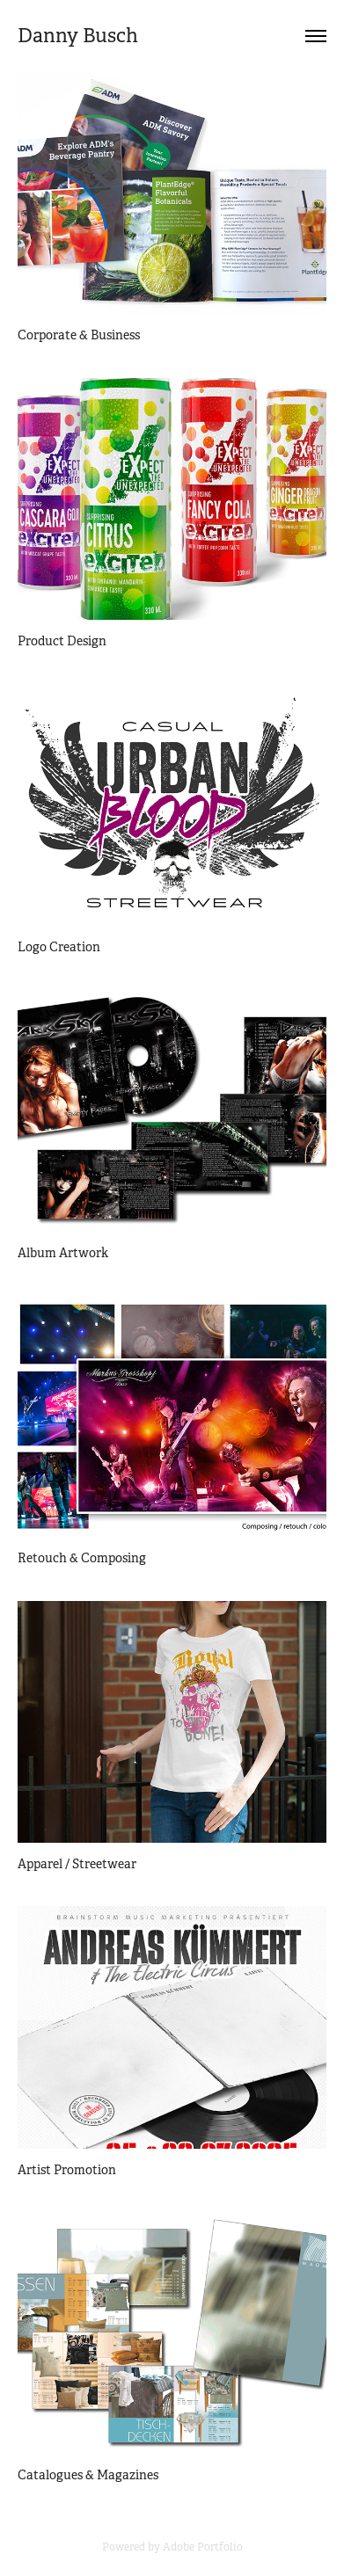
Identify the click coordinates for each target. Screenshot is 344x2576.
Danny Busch (78, 35)
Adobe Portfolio (203, 2547)
